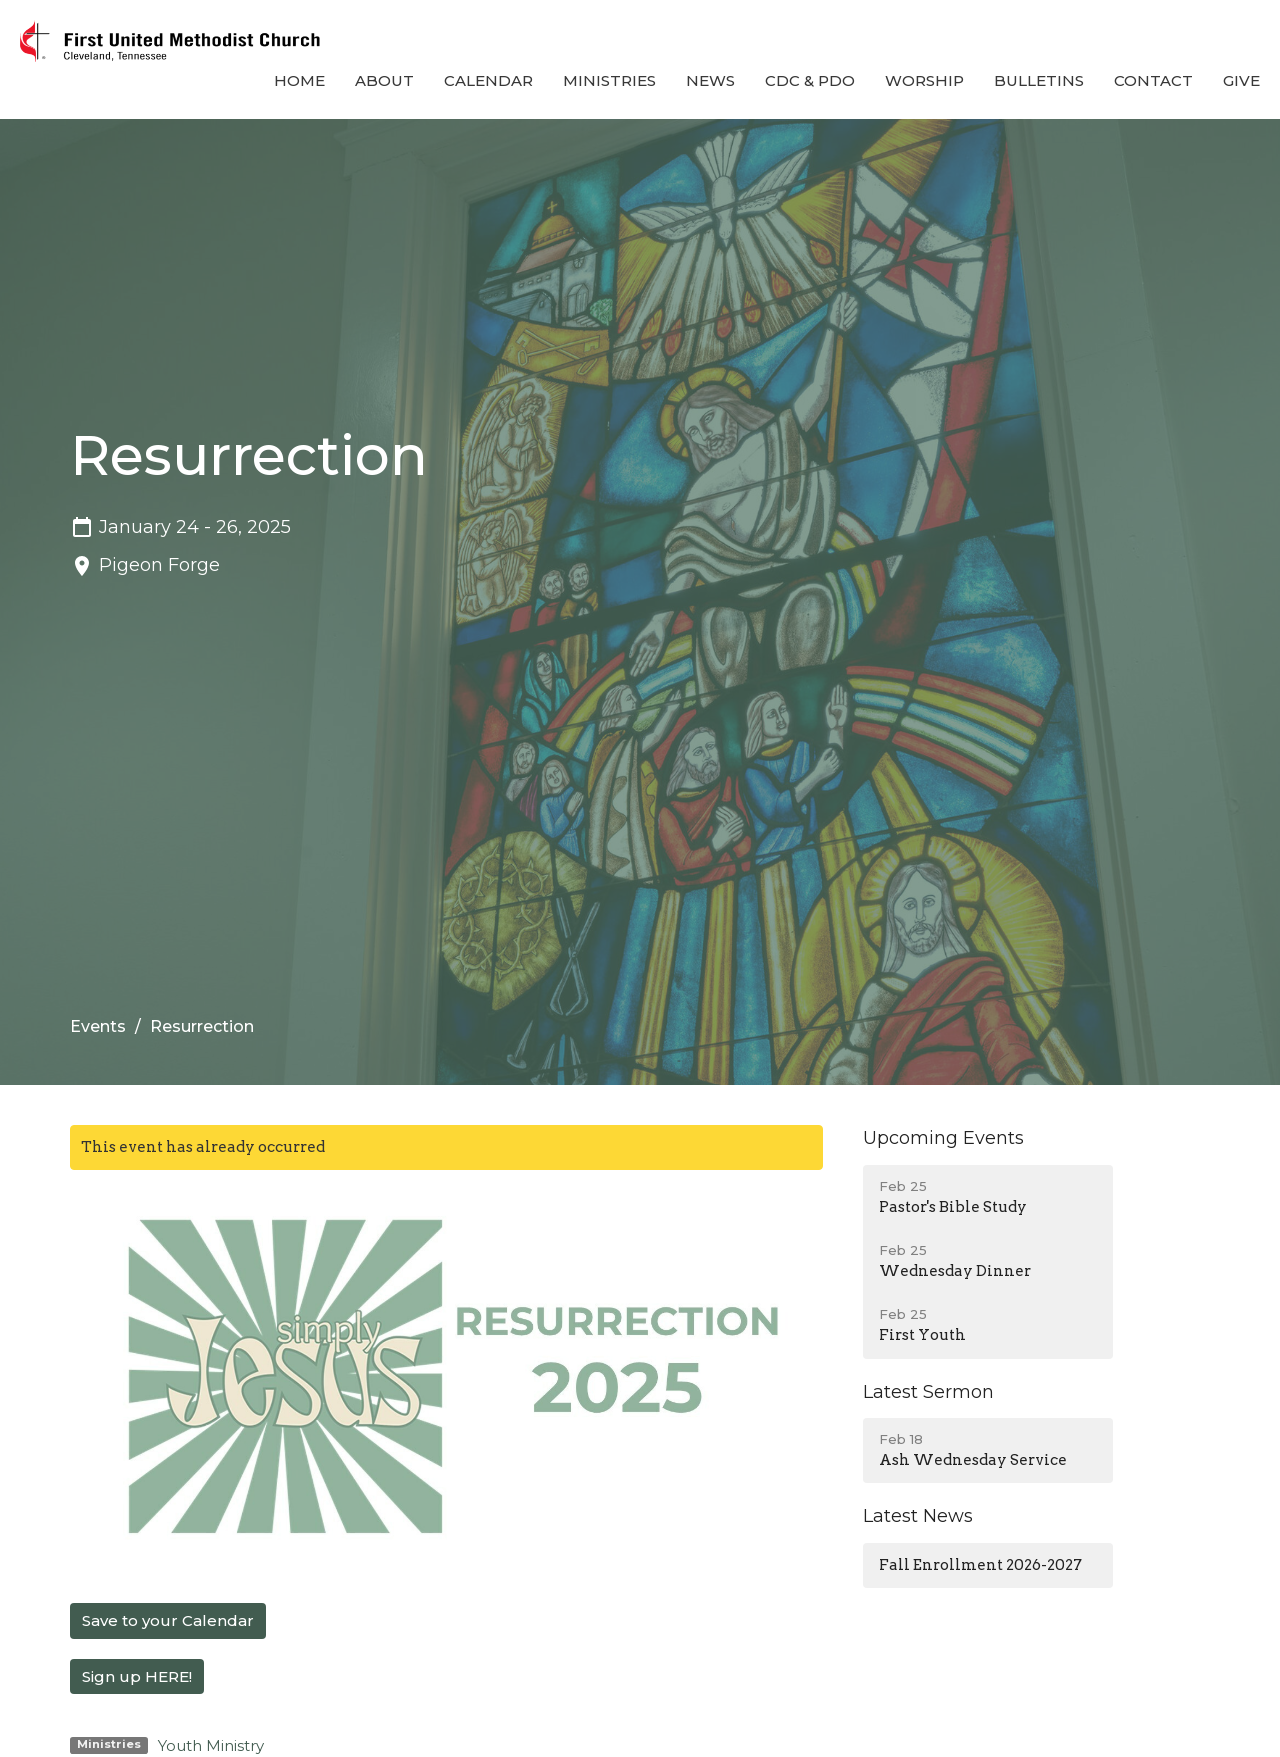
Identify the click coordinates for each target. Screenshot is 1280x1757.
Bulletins (1039, 80)
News (710, 80)
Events (98, 1026)
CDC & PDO (810, 80)
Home (299, 80)
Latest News (918, 1516)
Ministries (609, 80)
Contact (1153, 80)
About (384, 80)
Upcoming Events (943, 1138)
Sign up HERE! (137, 1676)
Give (1241, 80)
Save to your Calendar (168, 1620)
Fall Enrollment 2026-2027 (980, 1565)
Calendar (488, 80)
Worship (924, 80)
